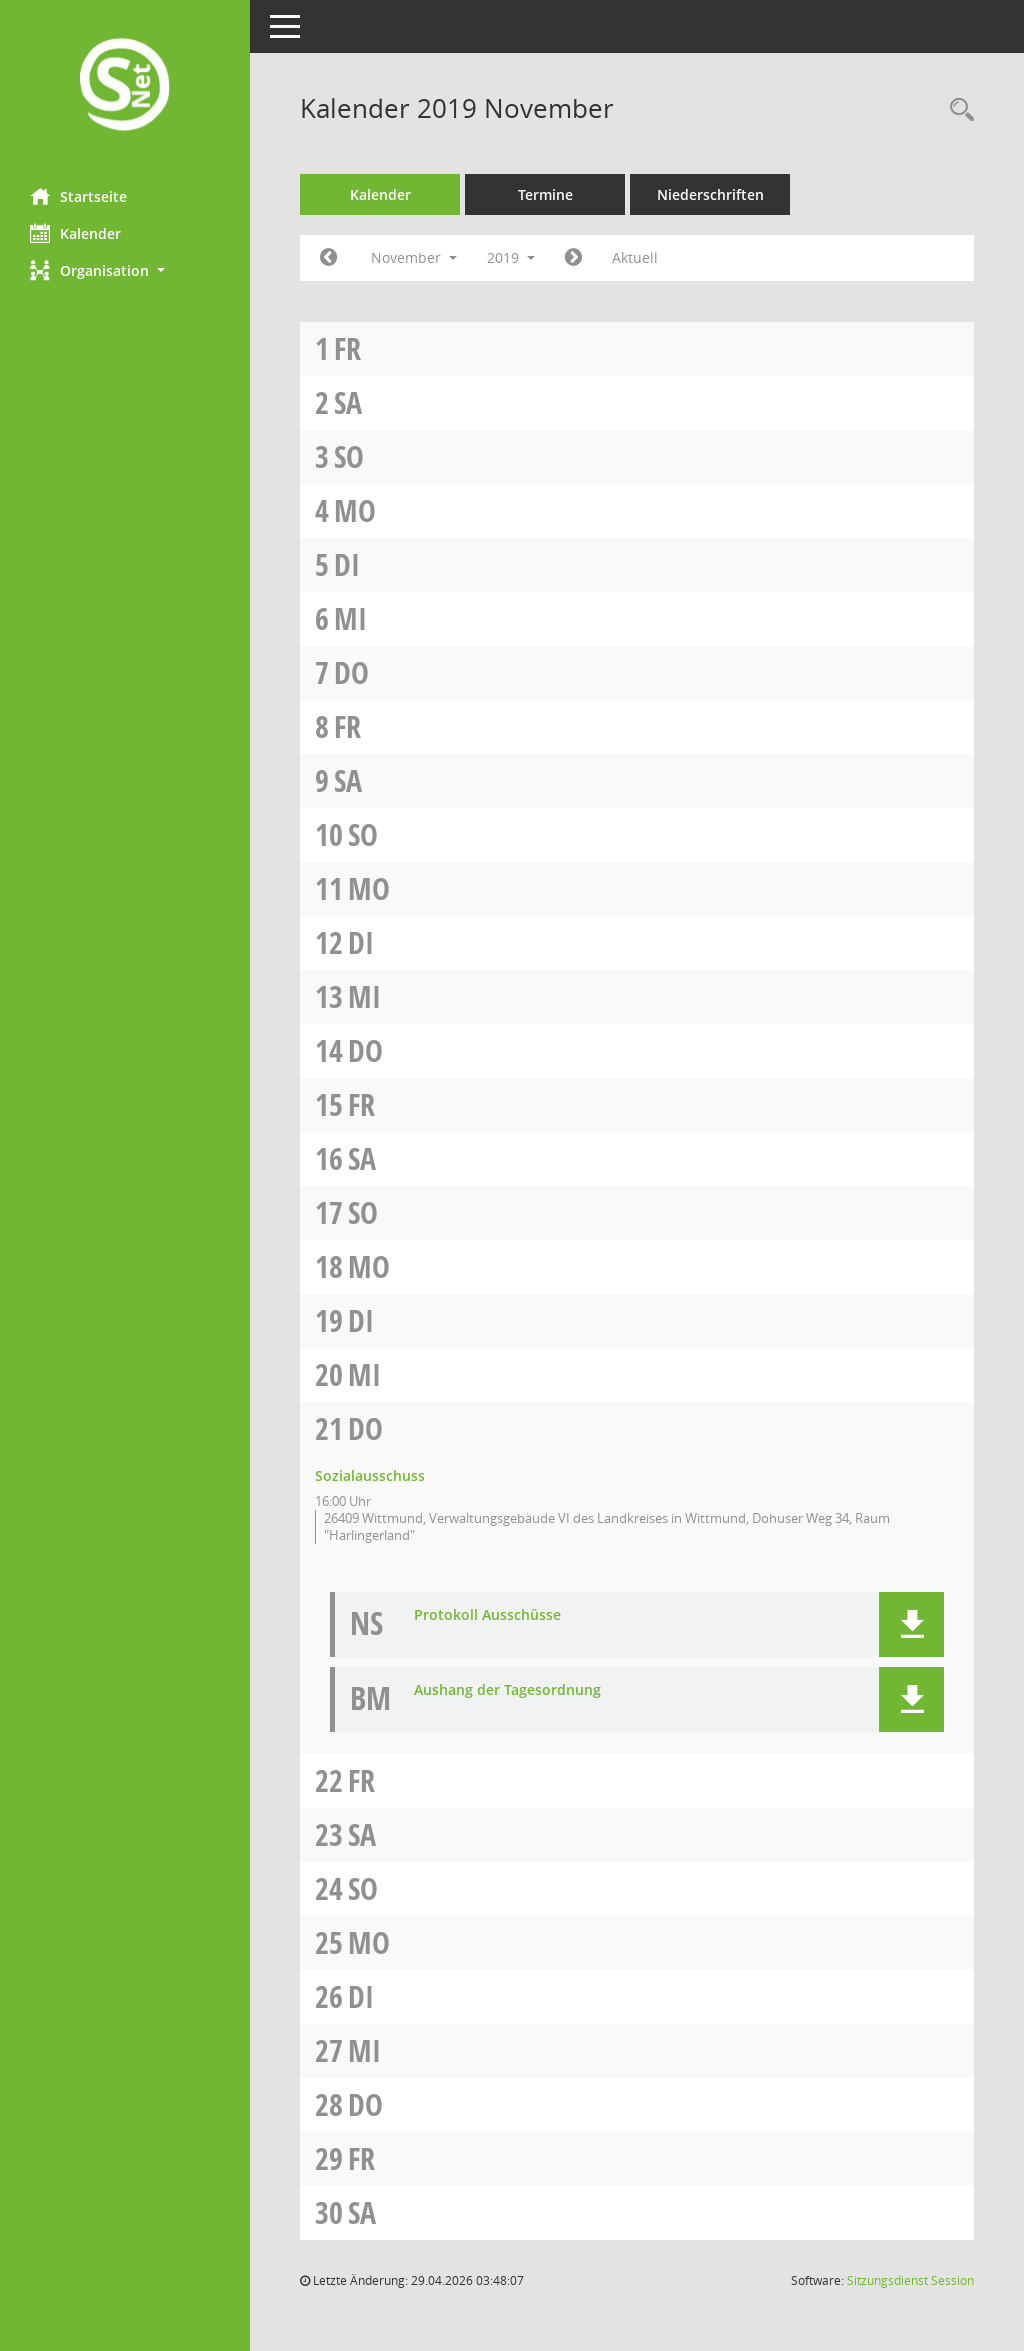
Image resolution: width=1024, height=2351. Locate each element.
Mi (350, 618)
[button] (125, 270)
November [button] (414, 257)
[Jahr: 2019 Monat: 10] (328, 258)
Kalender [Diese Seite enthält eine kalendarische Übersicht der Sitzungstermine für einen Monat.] (75, 233)
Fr (347, 348)
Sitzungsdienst (910, 2280)
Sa (348, 402)
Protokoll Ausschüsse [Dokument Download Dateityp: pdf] (487, 1615)
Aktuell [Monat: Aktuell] (635, 257)
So (349, 456)
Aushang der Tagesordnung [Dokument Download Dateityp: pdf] (507, 1690)
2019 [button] (511, 257)
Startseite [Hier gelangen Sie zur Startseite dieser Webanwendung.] (78, 196)
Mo (355, 510)
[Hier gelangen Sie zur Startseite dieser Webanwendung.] (125, 86)
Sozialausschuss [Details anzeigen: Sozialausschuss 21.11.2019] (370, 1475)
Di (347, 564)
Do (351, 672)
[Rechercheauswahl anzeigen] (957, 110)
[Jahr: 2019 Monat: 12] (573, 258)
